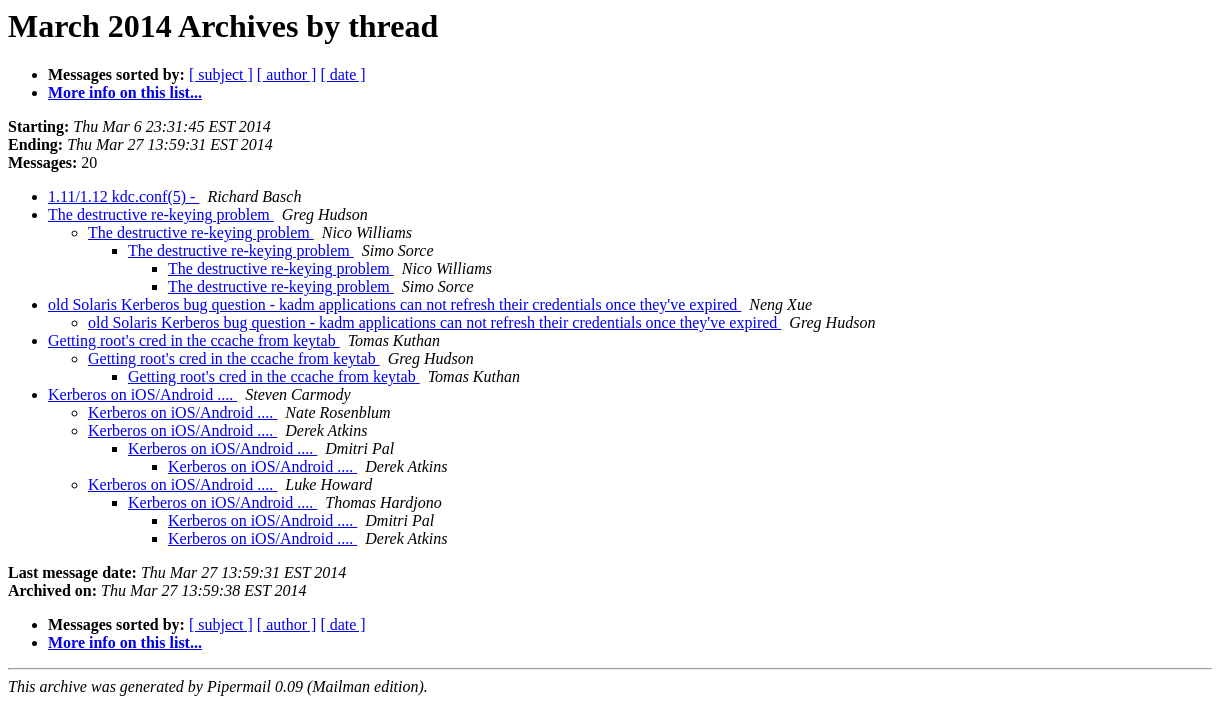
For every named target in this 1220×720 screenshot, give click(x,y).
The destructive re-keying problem (161, 214)
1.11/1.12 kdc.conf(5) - (123, 196)
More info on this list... (125, 92)
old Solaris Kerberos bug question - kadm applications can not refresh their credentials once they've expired (394, 304)
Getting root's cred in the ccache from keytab (194, 340)
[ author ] (287, 74)
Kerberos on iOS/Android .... (142, 394)
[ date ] (342, 74)
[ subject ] (221, 74)
